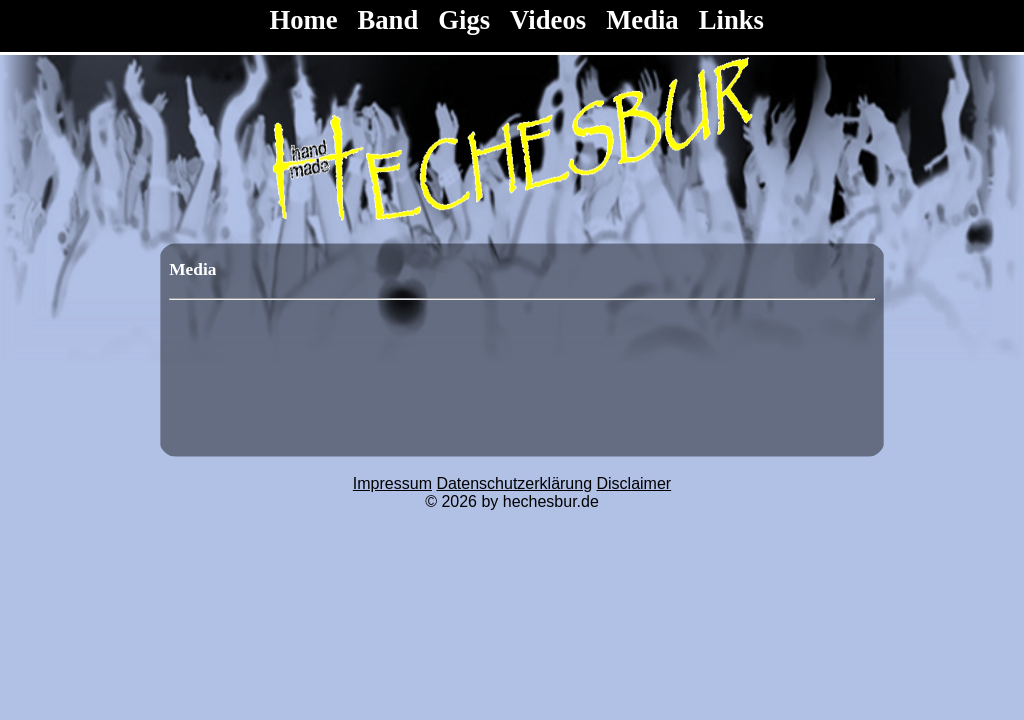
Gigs (464, 20)
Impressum (392, 483)
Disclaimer (634, 483)
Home (306, 20)
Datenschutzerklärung (514, 483)
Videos (548, 20)
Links (731, 20)
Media (642, 20)
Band (388, 20)
